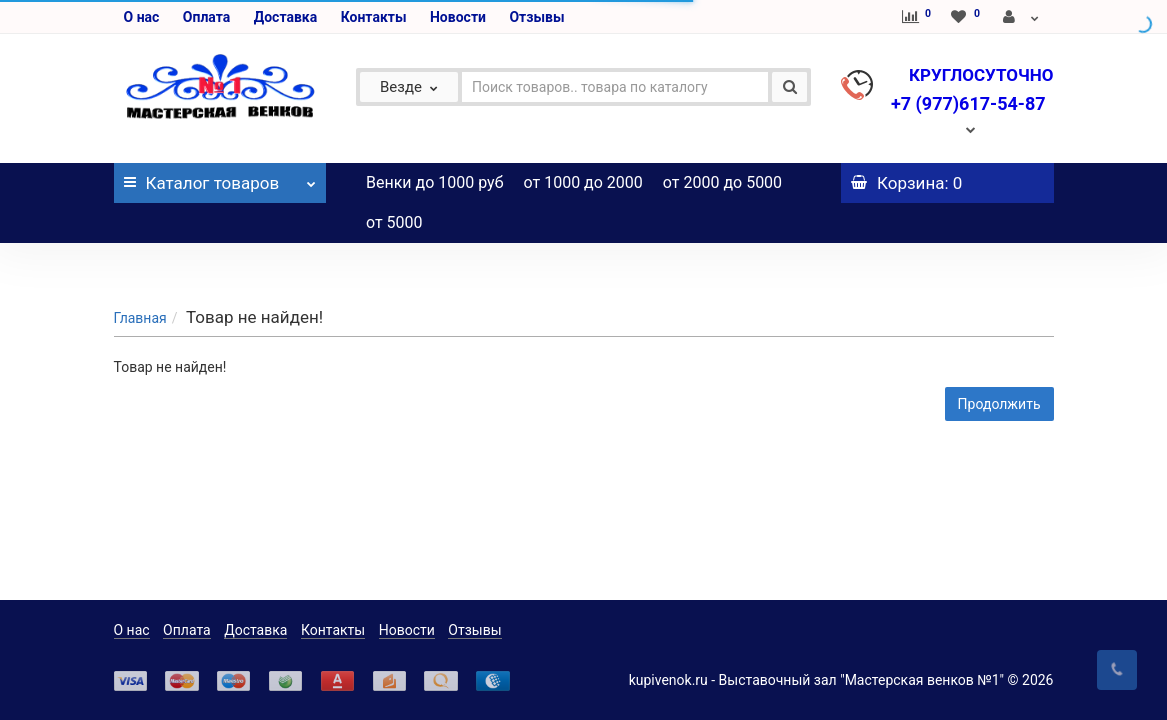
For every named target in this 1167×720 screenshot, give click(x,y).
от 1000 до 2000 (583, 182)
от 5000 (394, 222)
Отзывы (536, 17)
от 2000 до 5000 (722, 182)
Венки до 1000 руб (435, 182)
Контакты (374, 17)
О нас (142, 17)
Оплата (206, 17)
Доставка (285, 17)
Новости (458, 17)
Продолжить (999, 364)
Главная (140, 278)
